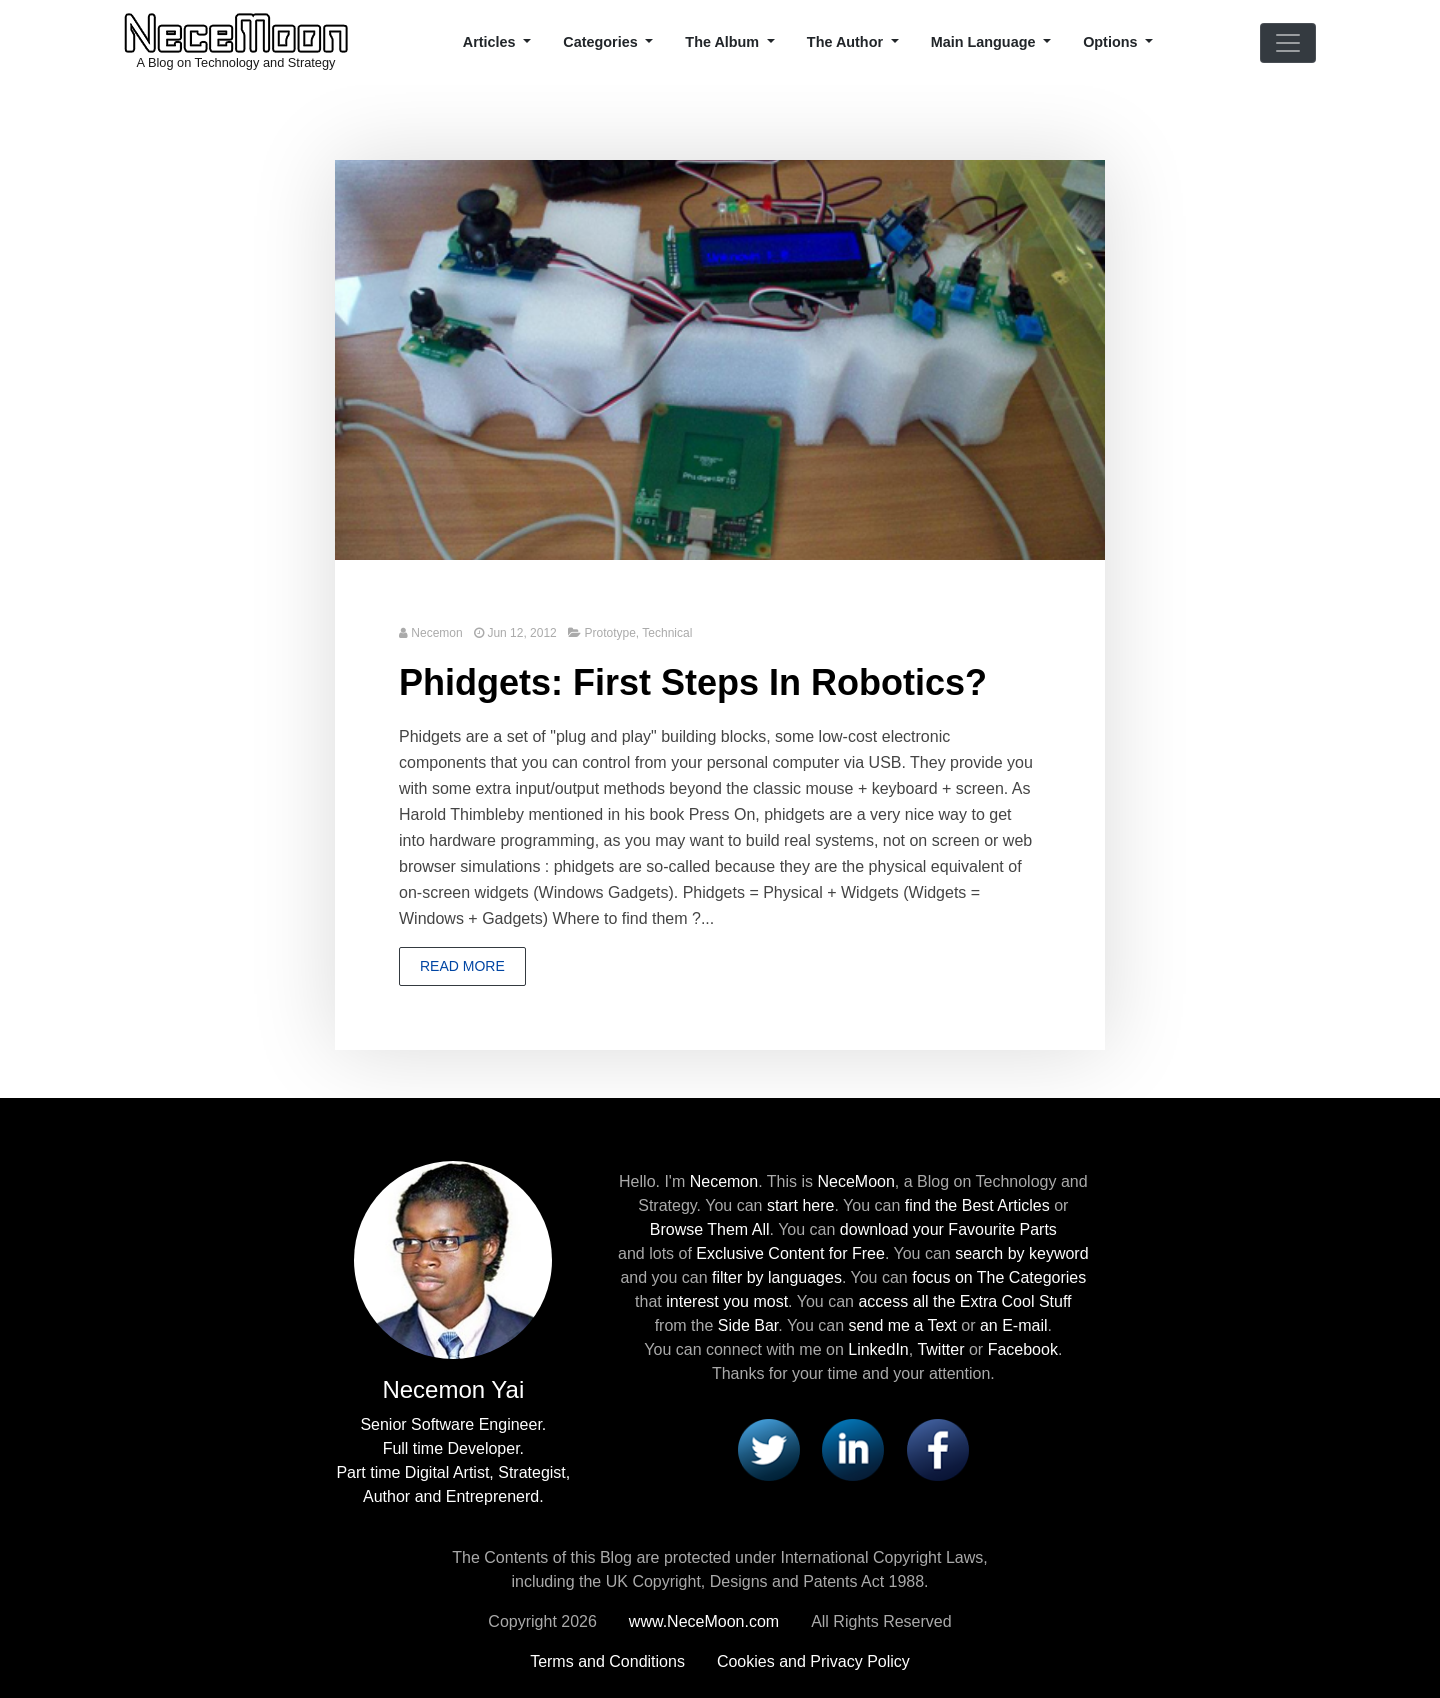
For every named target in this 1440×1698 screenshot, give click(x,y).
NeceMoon (855, 1181)
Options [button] (1112, 42)
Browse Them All (710, 1229)
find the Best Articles (977, 1205)
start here (801, 1205)
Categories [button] (602, 42)
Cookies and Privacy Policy (813, 1661)
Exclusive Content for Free (790, 1253)
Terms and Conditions (607, 1661)
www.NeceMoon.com (704, 1621)
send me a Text (903, 1325)
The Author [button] (847, 42)
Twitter (940, 1349)
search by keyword (1021, 1253)
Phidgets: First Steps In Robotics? (693, 682)
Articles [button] (491, 42)
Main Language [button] (985, 42)
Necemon (436, 633)
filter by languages (777, 1277)
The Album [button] (724, 42)
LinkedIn (878, 1349)
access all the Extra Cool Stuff (964, 1301)
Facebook (1023, 1349)
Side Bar (748, 1325)
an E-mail (1014, 1325)
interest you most (727, 1301)
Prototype (609, 633)
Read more (462, 966)
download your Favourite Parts (948, 1229)
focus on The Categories (999, 1277)
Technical (667, 633)
